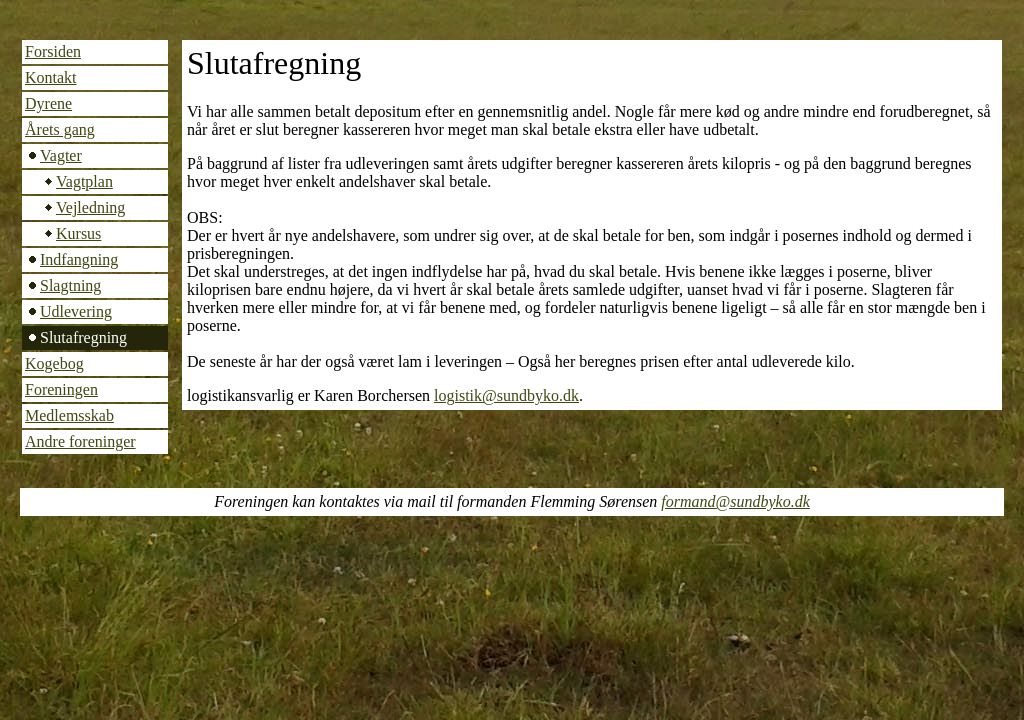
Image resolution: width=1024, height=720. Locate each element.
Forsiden (53, 51)
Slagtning (70, 285)
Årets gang (60, 129)
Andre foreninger (80, 441)
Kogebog (54, 363)
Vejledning (90, 207)
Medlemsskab (69, 415)
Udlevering (76, 311)
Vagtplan (84, 181)
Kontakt (51, 77)
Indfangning (79, 259)
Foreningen (61, 389)
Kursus (78, 233)
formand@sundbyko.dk (735, 501)
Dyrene (48, 103)
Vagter (61, 155)
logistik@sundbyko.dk (506, 395)
